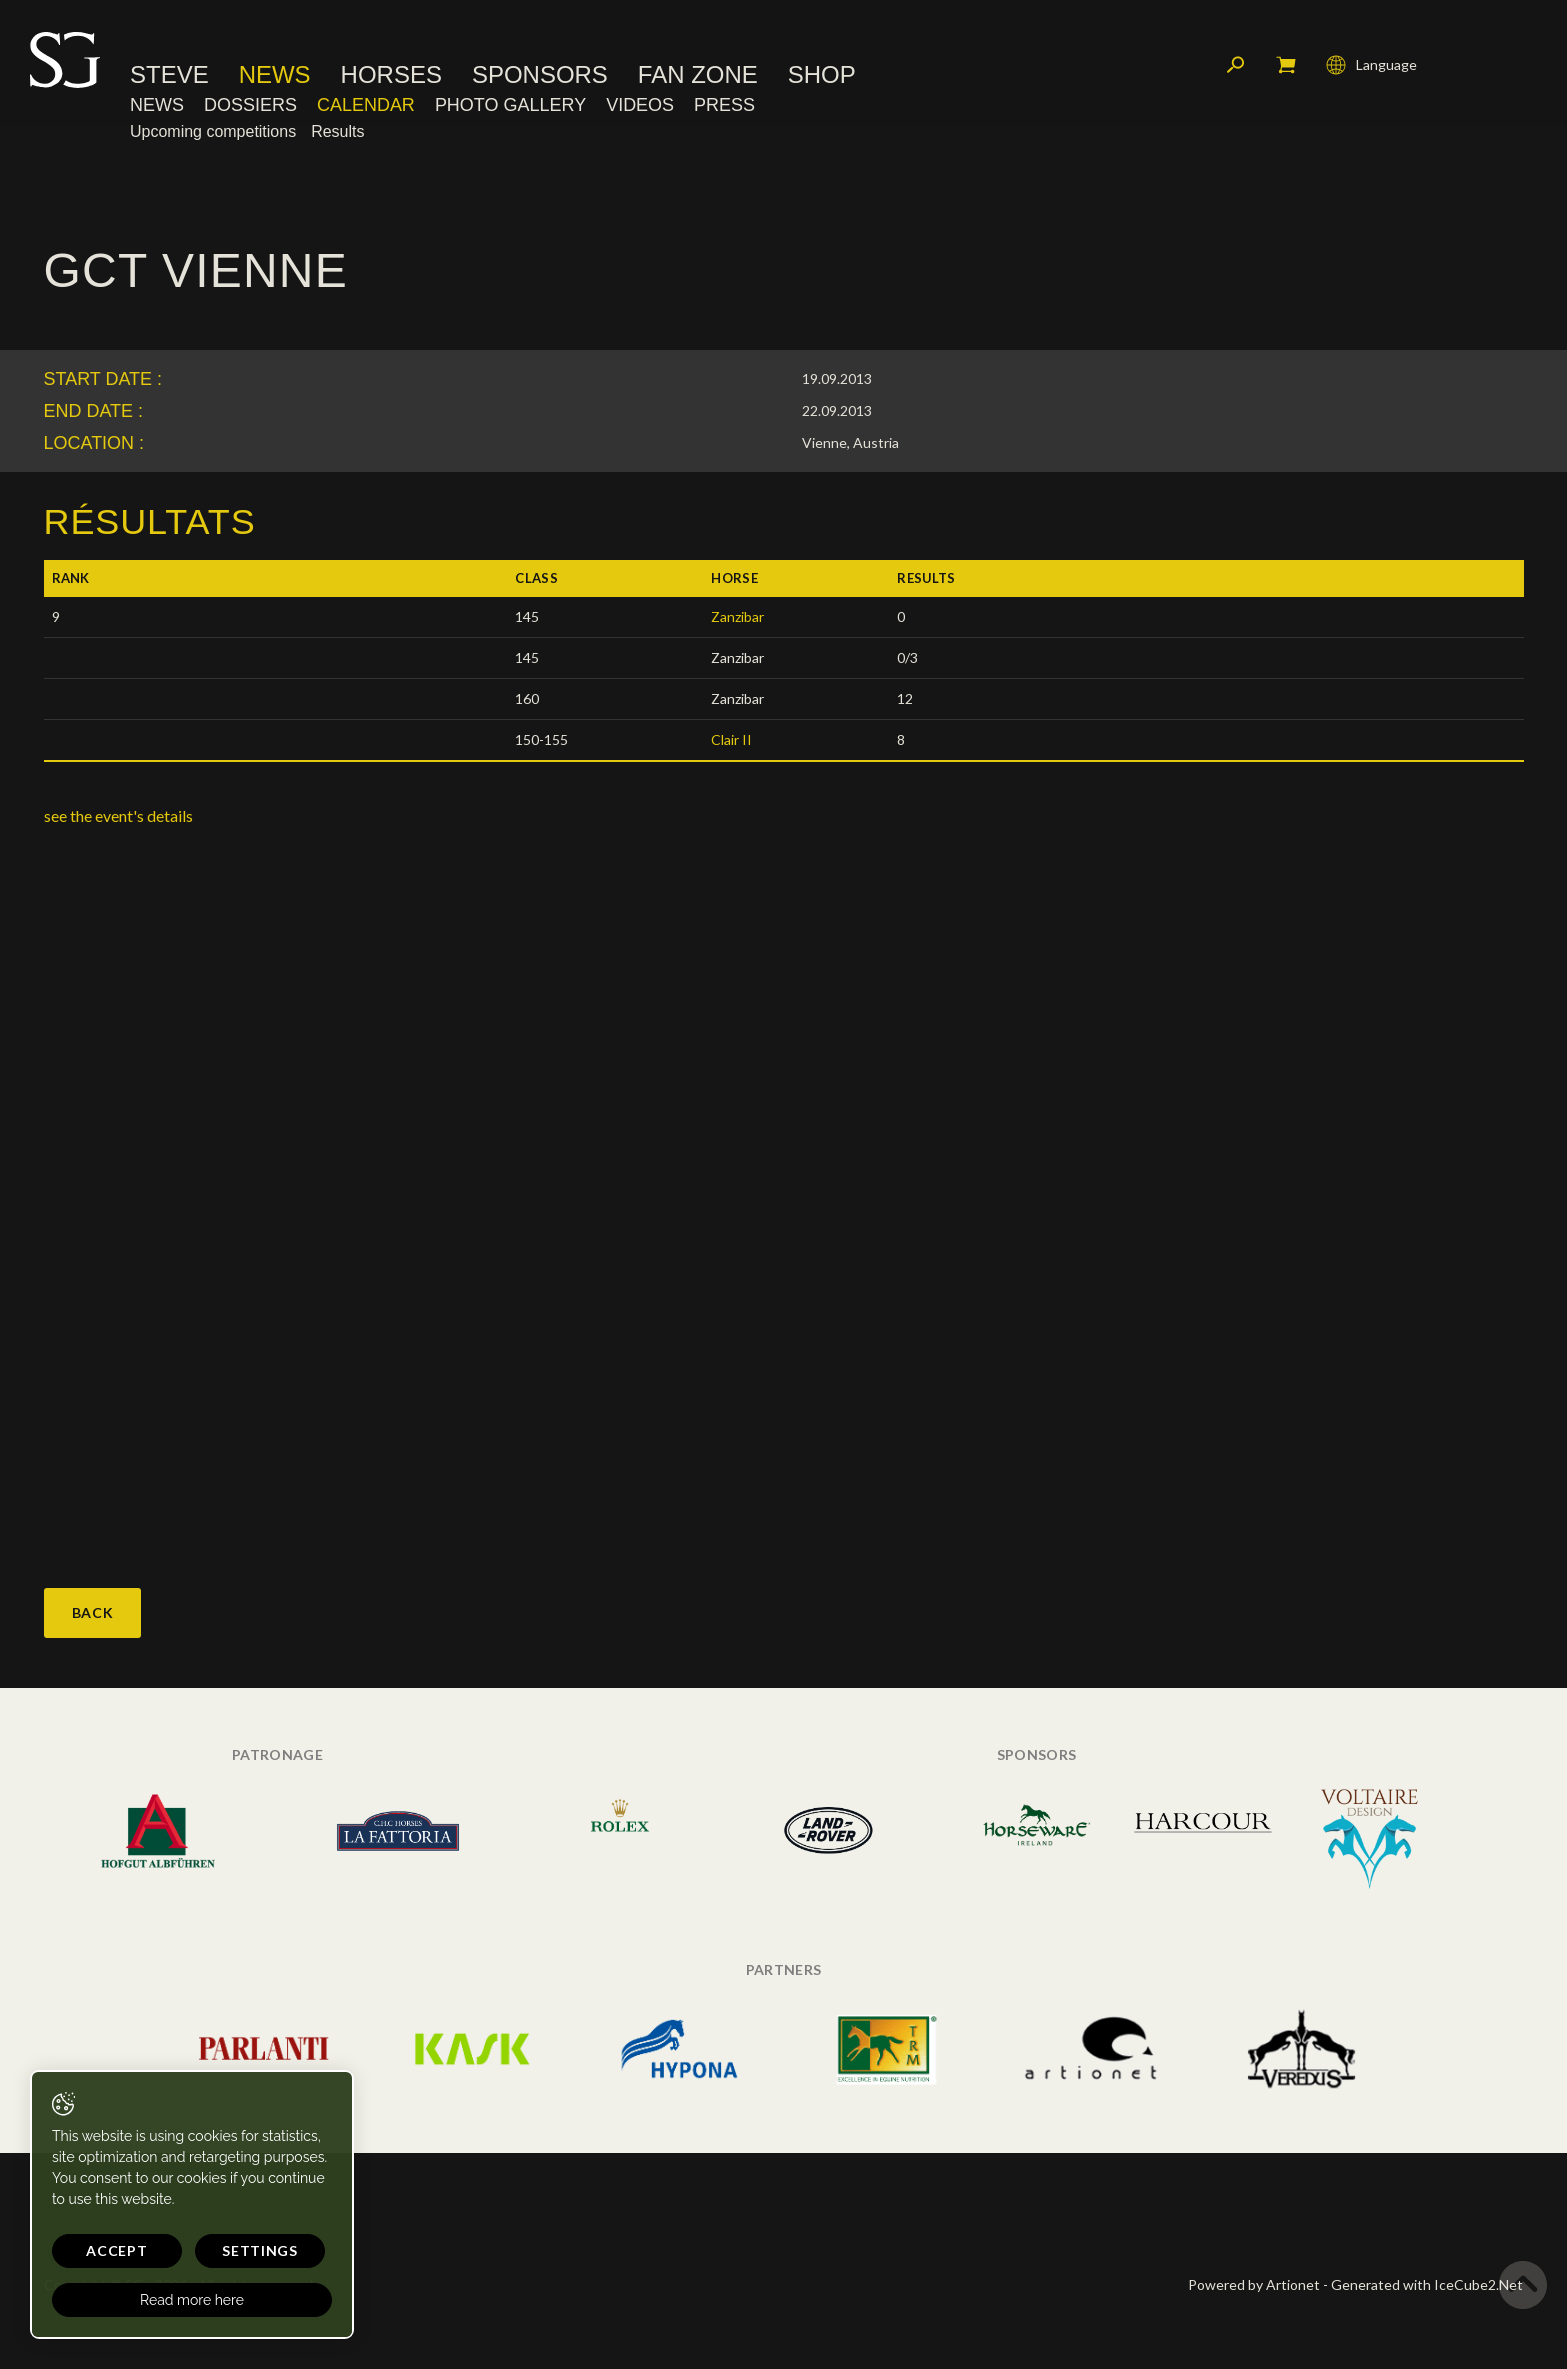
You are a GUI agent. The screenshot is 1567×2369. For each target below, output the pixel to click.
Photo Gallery (510, 105)
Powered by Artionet (1254, 2284)
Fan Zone (698, 75)
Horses (391, 75)
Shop (822, 75)
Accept (116, 2250)
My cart (1286, 65)
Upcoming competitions (213, 131)
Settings (260, 2250)
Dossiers (250, 105)
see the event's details (118, 815)
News (275, 75)
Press (724, 105)
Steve (169, 75)
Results (337, 131)
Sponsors (540, 75)
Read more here (192, 2300)
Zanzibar (737, 616)
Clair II (731, 739)
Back (93, 1612)
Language (1371, 65)
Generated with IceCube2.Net (1427, 2284)
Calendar (366, 105)
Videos (640, 105)
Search (1236, 65)
